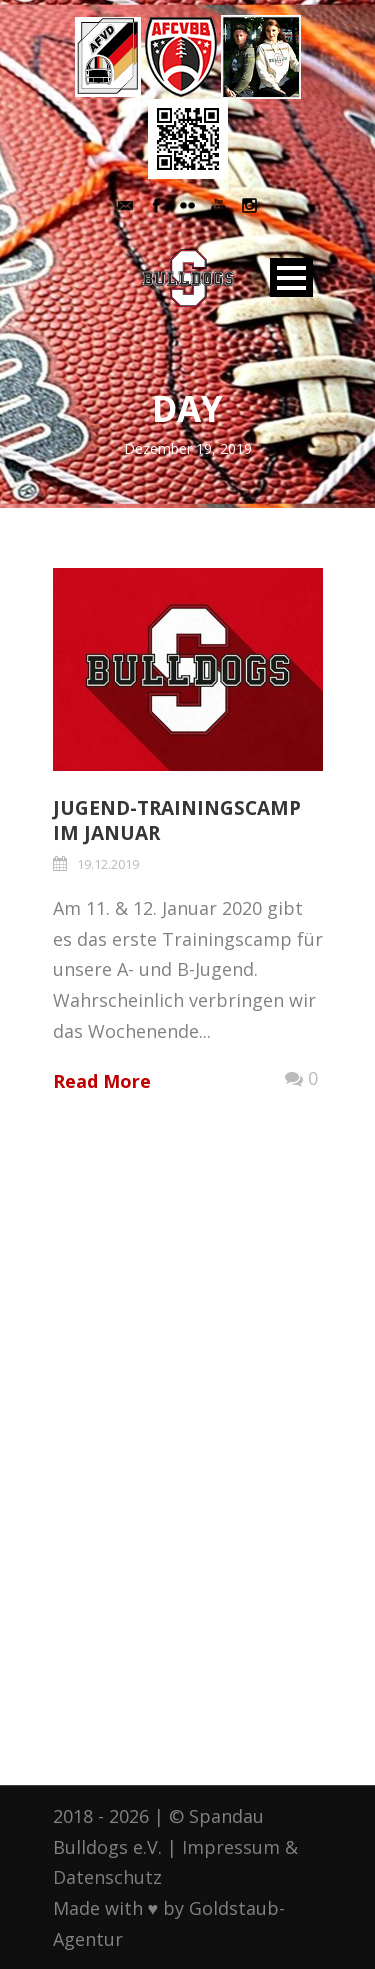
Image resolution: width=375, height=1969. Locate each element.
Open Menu (291, 277)
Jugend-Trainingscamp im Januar (177, 820)
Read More (102, 1081)
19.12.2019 (108, 864)
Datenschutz (107, 1877)
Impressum (231, 1847)
